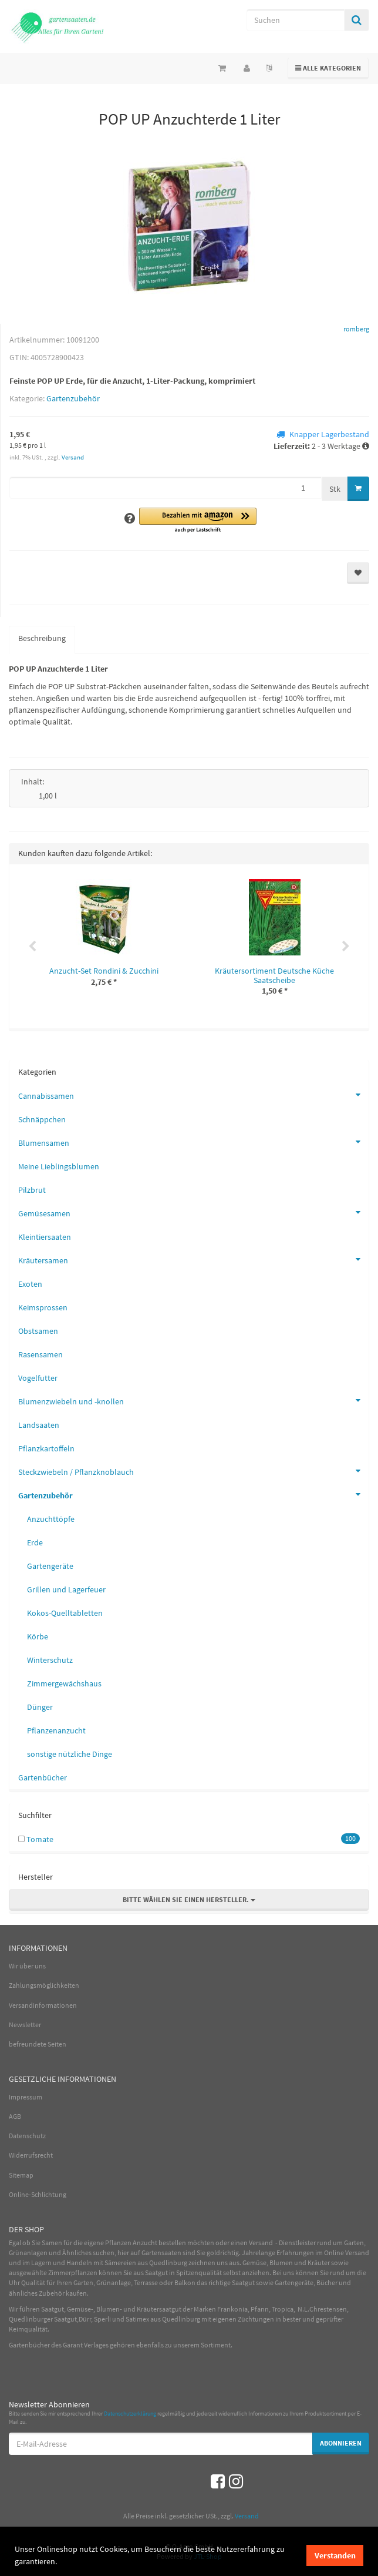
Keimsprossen (43, 1307)
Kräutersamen (193, 1259)
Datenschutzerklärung (130, 2413)
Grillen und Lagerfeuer (66, 1589)
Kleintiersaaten (44, 1237)
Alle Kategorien (328, 67)
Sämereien (120, 2262)
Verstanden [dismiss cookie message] (335, 2555)
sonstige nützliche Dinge (69, 1754)
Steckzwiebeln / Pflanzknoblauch (193, 1470)
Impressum (25, 2096)
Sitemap (21, 2175)
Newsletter (25, 2024)
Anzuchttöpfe (51, 1519)
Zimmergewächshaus (64, 1683)
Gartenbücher (42, 1777)
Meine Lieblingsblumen (58, 1166)
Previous (32, 947)
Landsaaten (38, 1425)
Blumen (281, 2262)
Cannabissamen (193, 1094)
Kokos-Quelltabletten (65, 1613)
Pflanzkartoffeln (46, 1448)
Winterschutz (50, 1660)
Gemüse (254, 2262)
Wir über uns (27, 1965)
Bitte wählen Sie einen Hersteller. (189, 1899)
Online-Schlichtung (37, 2194)
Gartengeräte (50, 1566)
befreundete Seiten (37, 2044)
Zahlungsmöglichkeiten (44, 1985)
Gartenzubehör (73, 398)
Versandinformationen (43, 2005)
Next (346, 947)
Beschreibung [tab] (42, 638)
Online (334, 2252)
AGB (15, 2116)
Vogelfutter (38, 1378)
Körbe (37, 1636)
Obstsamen (38, 1331)
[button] (197, 521)
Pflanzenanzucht (56, 1730)
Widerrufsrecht (31, 2155)
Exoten (30, 1284)
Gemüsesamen (193, 1212)
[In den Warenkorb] (358, 489)
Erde (35, 1542)
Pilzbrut (32, 1190)
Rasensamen (40, 1354)
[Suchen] (296, 20)
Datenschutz (27, 2135)
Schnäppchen (42, 1119)
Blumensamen (193, 1141)
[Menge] (165, 488)
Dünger (40, 1707)
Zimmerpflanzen (72, 2272)
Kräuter (319, 2262)
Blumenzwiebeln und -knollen (193, 1400)
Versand (73, 457)
